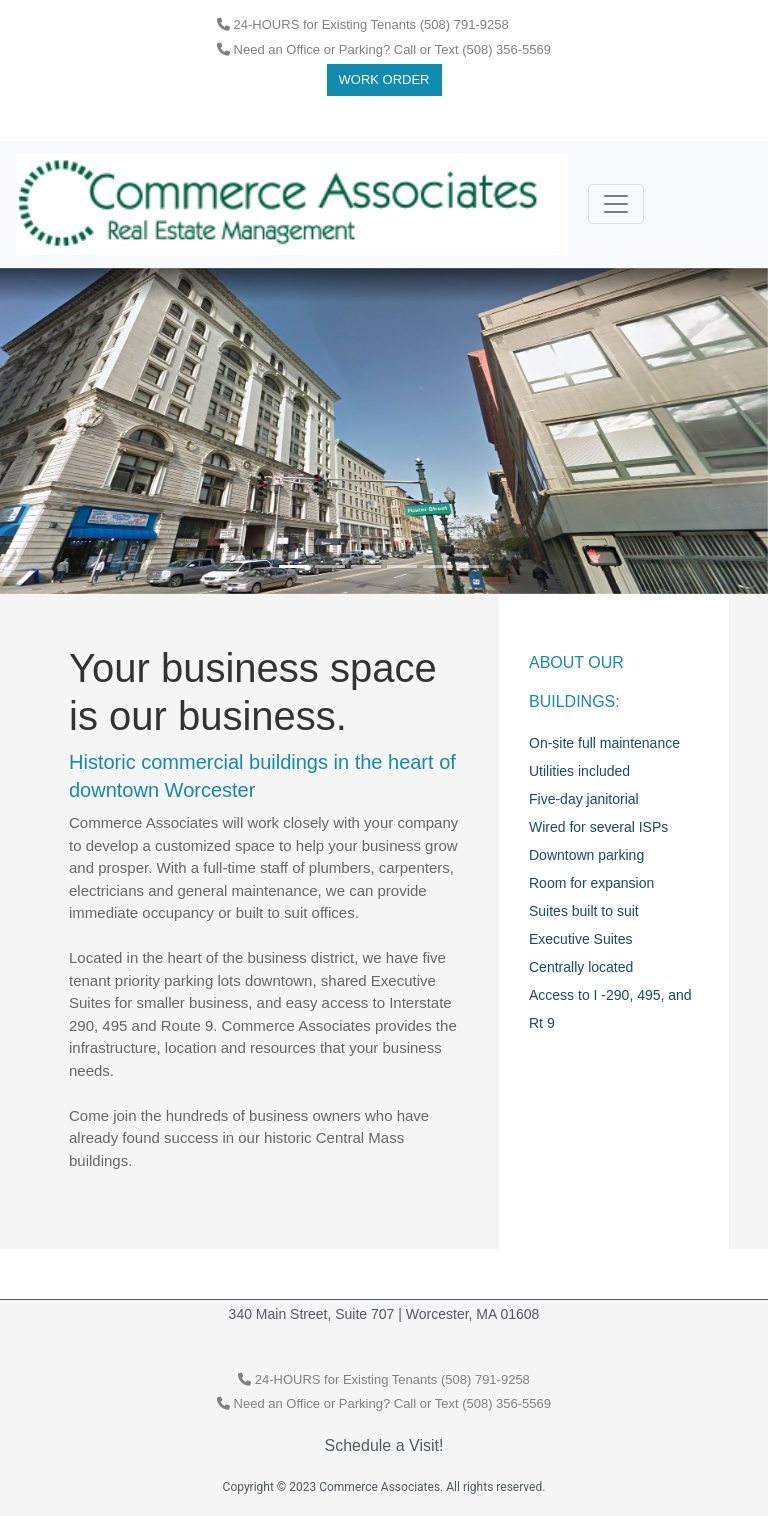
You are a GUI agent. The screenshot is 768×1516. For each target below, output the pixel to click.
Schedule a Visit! (384, 1445)
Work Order (384, 79)
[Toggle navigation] (616, 204)
